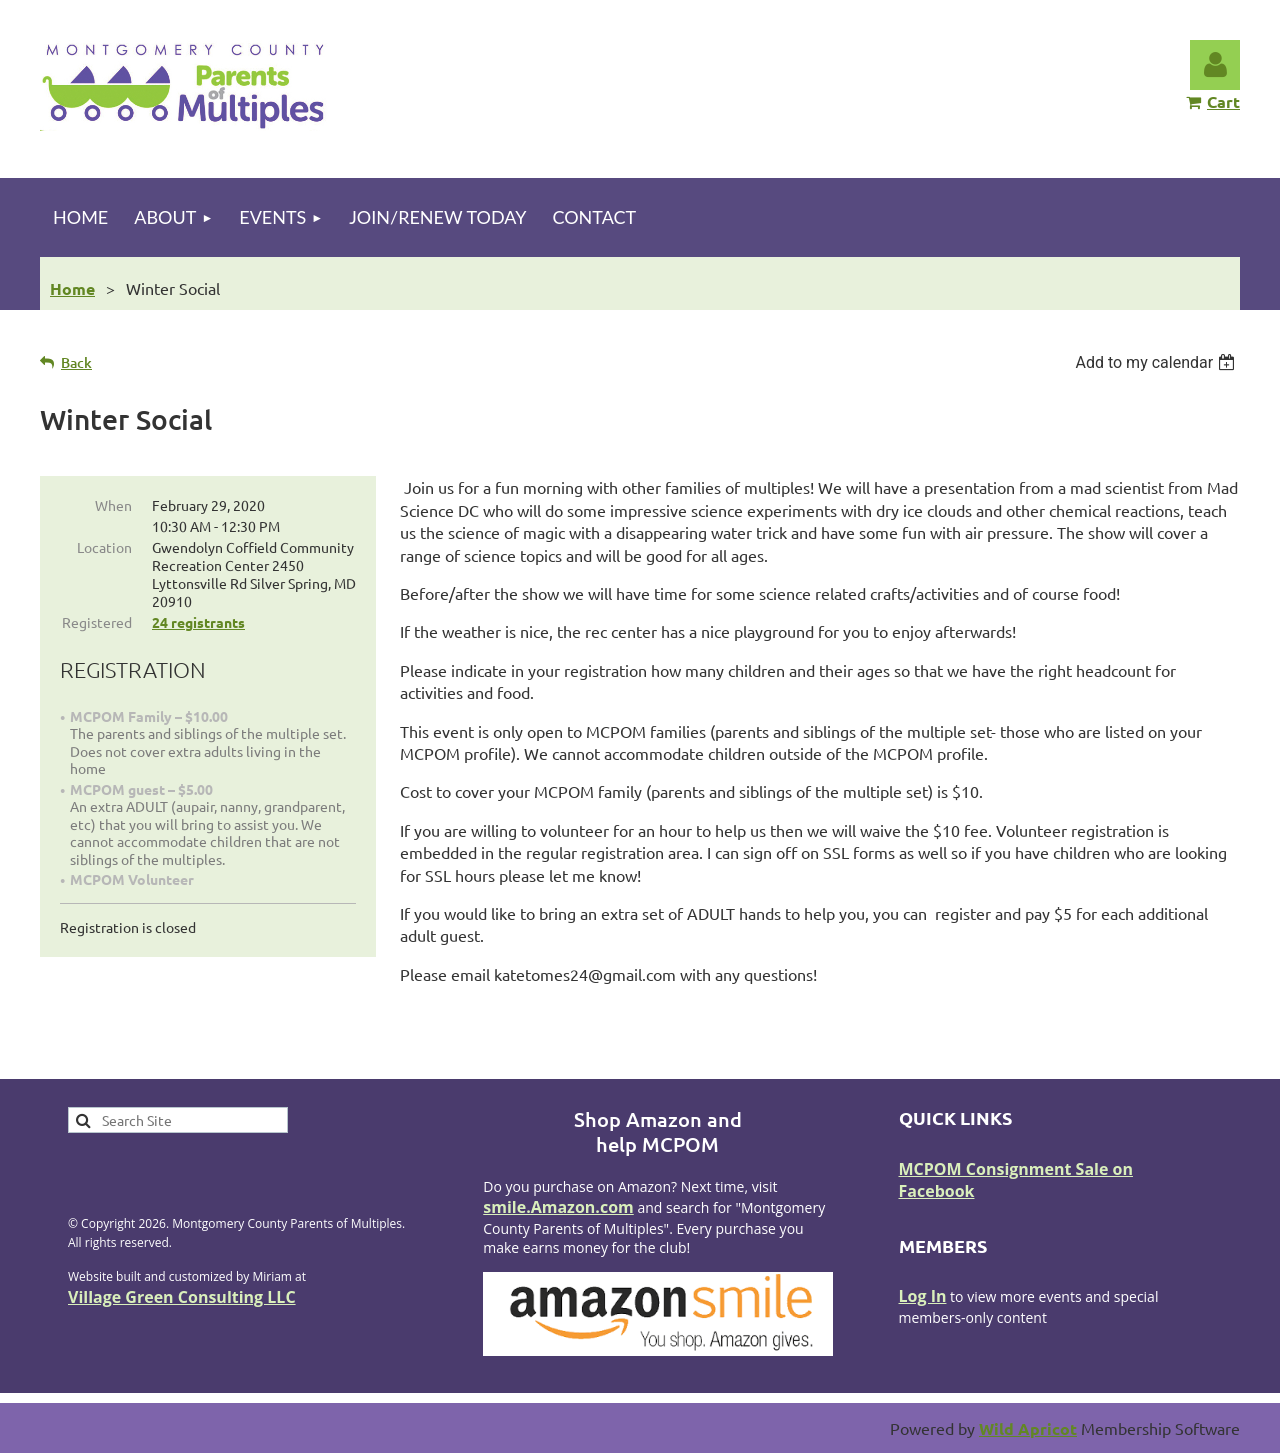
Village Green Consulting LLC (182, 1297)
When (113, 505)
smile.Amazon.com (558, 1207)
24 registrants (198, 622)
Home (72, 288)
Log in (1215, 65)
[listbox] (1157, 362)
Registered (97, 622)
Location (104, 547)
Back (76, 362)
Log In (923, 1296)
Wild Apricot (1028, 1428)
